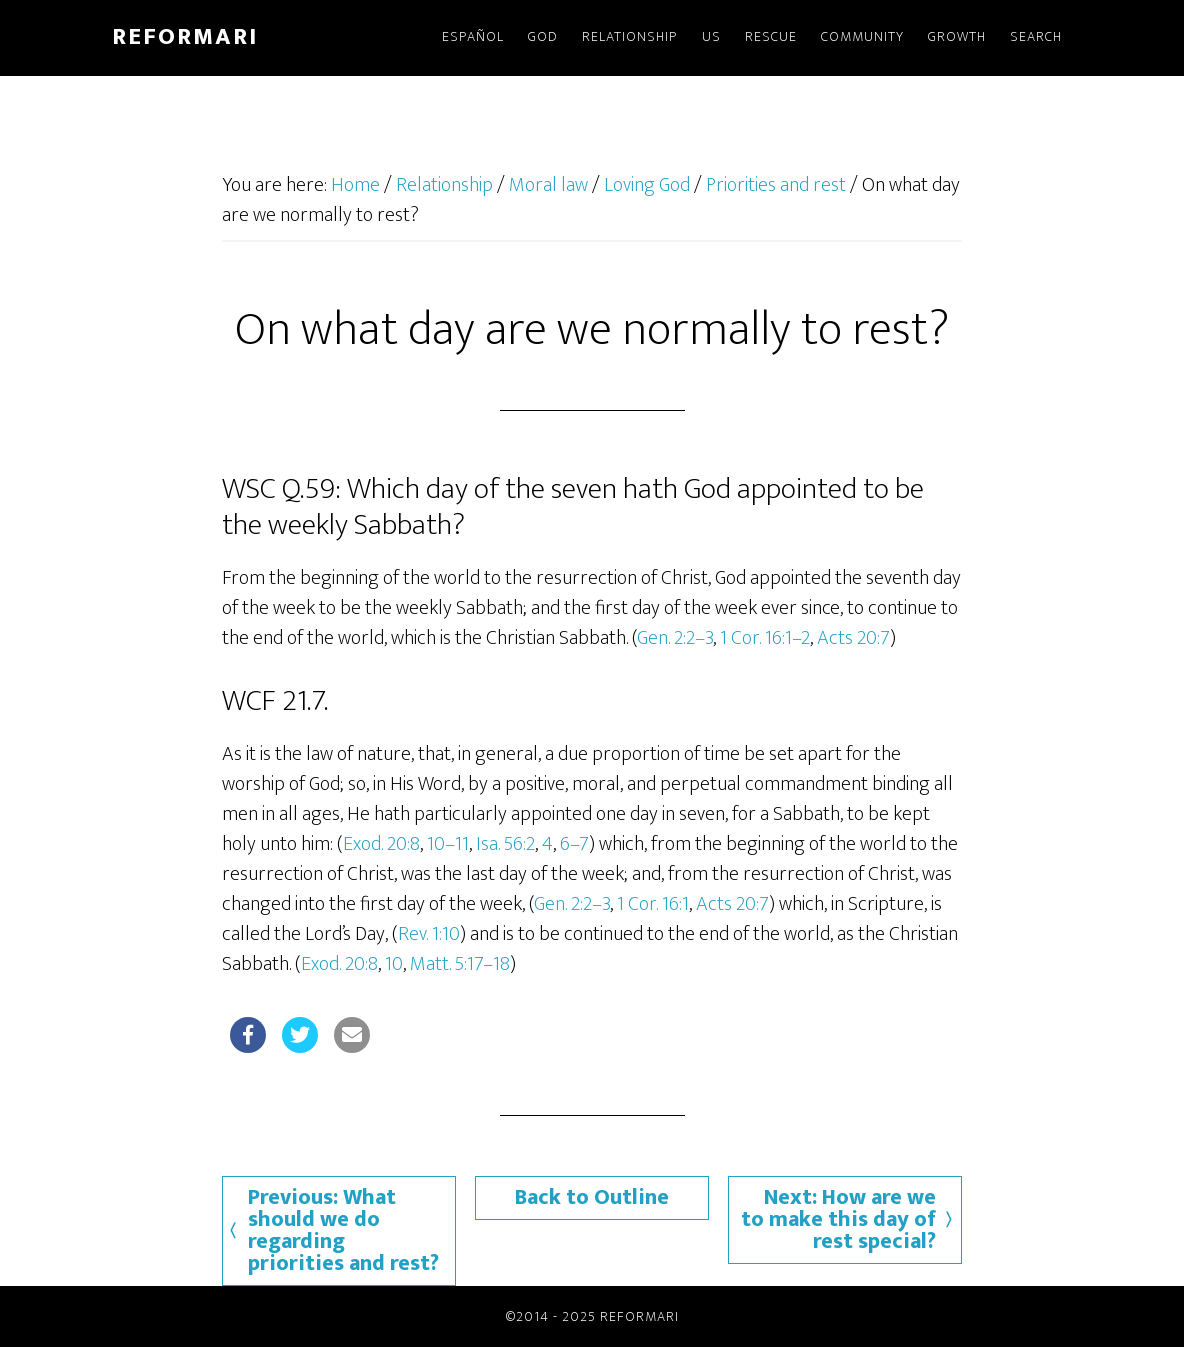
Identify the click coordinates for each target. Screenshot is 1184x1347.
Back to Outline (592, 1197)
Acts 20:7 (853, 638)
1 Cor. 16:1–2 (765, 638)
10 (394, 964)
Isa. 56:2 (505, 844)
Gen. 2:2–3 (675, 638)
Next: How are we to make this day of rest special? (838, 1219)
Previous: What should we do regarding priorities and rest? (343, 1230)
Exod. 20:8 (381, 844)
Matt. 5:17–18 (460, 964)
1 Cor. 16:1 (653, 904)
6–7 (574, 844)
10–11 (448, 844)
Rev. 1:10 (429, 934)
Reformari (185, 37)
